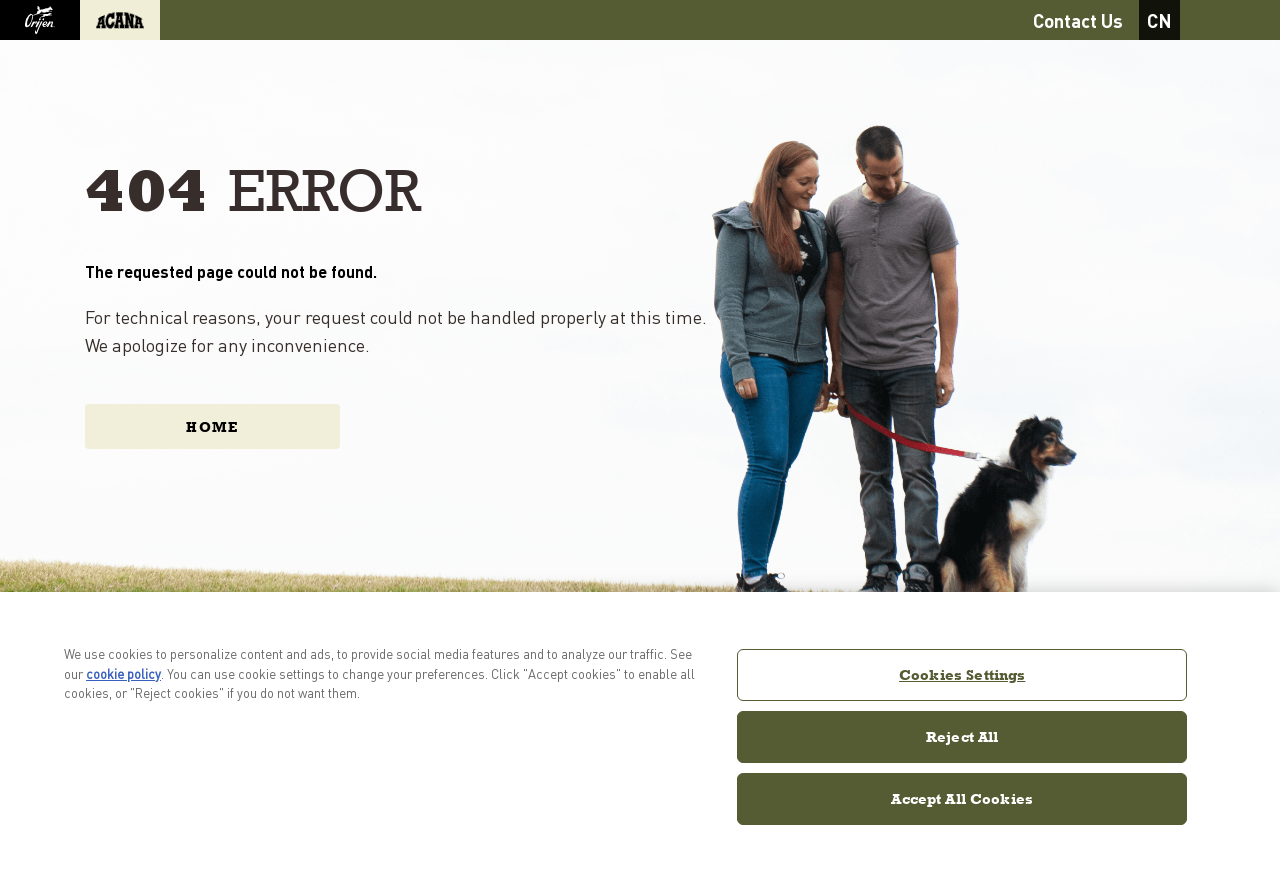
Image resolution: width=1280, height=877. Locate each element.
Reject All (962, 736)
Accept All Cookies (962, 798)
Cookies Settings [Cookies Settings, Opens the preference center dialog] (962, 674)
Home (212, 427)
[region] (640, 734)
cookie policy (123, 673)
